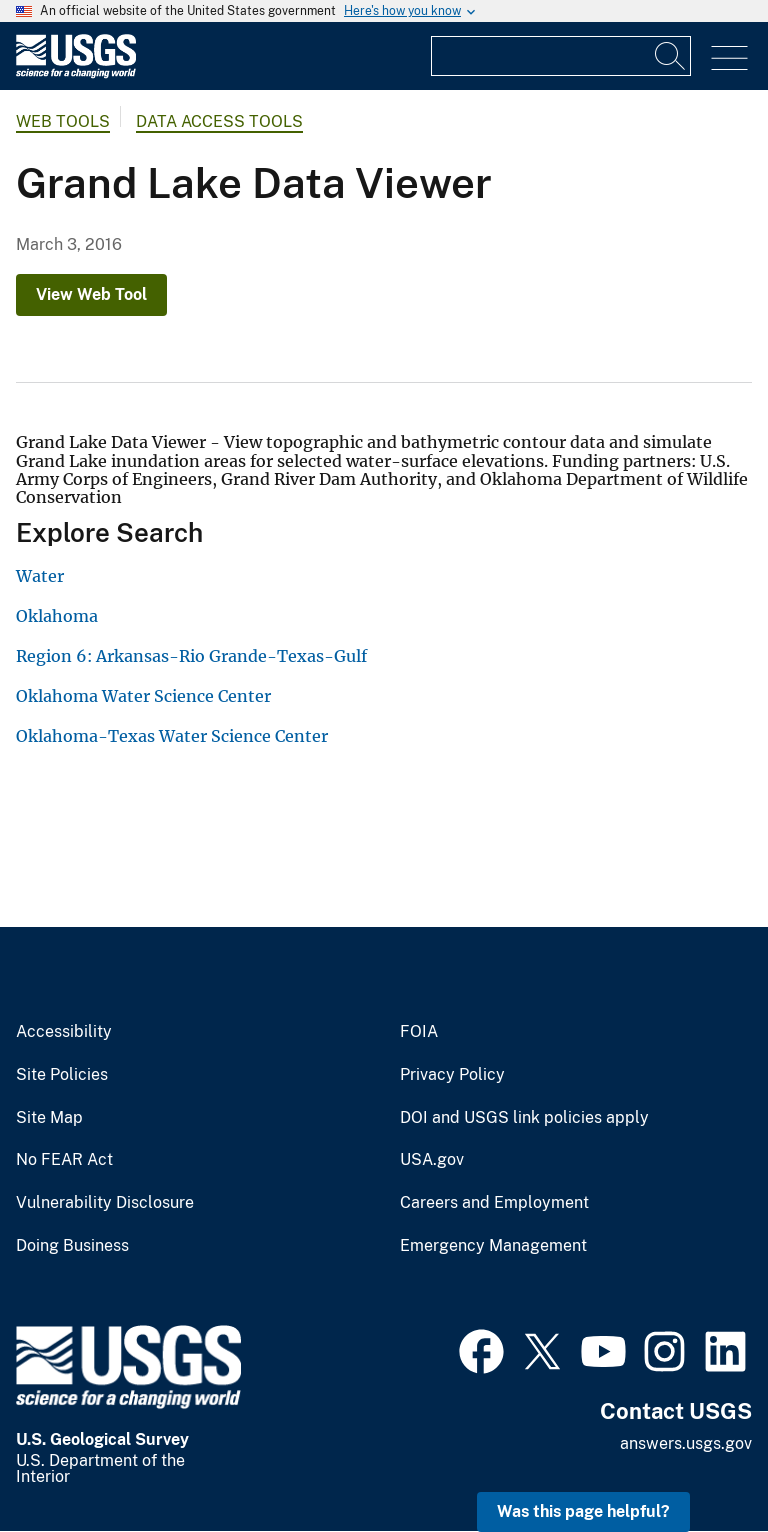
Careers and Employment (494, 1203)
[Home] (76, 73)
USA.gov (432, 1160)
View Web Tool (91, 294)
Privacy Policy (452, 1075)
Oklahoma (57, 616)
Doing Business (72, 1246)
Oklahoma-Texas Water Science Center (172, 736)
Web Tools (63, 121)
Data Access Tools (219, 121)
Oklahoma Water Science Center (143, 696)
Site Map (49, 1118)
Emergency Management (493, 1246)
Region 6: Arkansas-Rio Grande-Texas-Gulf (191, 656)
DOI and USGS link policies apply (524, 1118)
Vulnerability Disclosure (105, 1203)
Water (40, 576)
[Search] (671, 56)
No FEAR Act (64, 1160)
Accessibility (64, 1032)
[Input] (561, 56)
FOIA (419, 1032)
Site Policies (62, 1075)
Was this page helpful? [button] (583, 1511)
